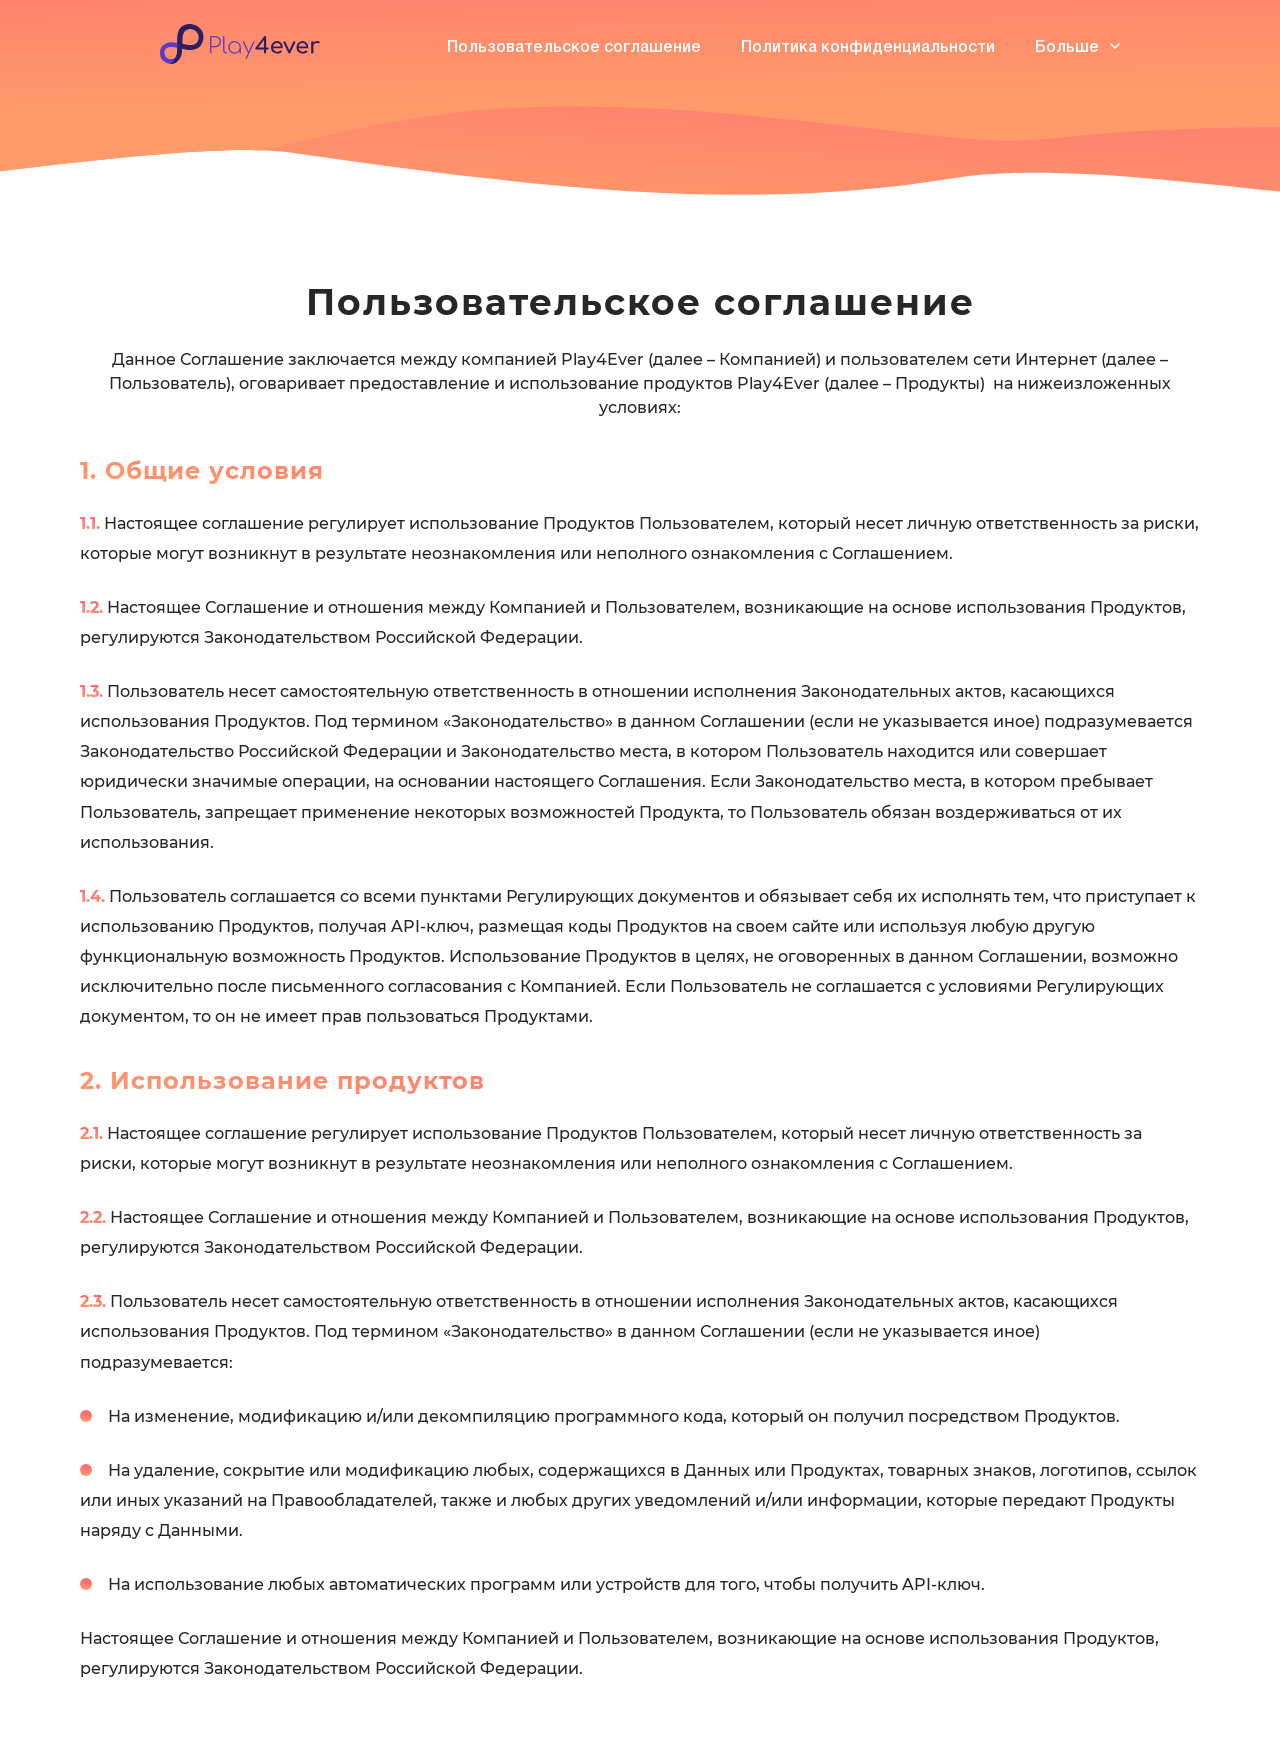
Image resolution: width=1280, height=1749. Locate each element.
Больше (1077, 47)
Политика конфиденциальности (868, 48)
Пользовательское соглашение (574, 48)
